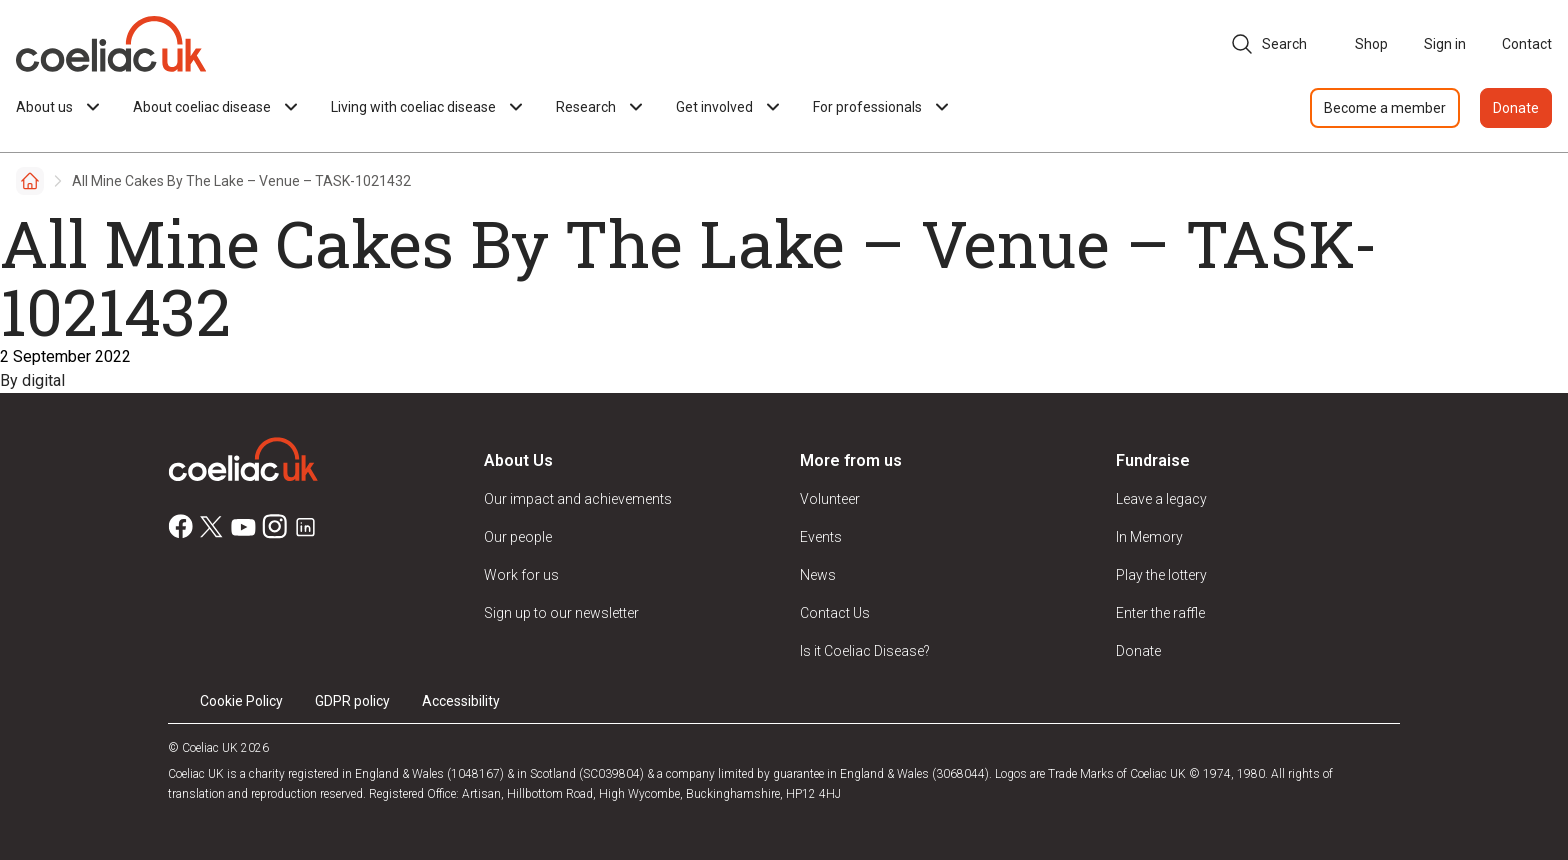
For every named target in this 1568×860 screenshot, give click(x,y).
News (818, 575)
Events (821, 537)
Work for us (521, 575)
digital (43, 380)
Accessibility (461, 701)
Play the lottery (1161, 575)
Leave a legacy (1161, 499)
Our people (518, 537)
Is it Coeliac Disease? (865, 651)
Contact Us (835, 613)
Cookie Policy (241, 701)
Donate (1516, 108)
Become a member (1385, 108)
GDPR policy (352, 701)
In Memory (1149, 537)
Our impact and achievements (578, 499)
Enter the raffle (1160, 613)
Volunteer (830, 499)
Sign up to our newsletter (561, 613)
